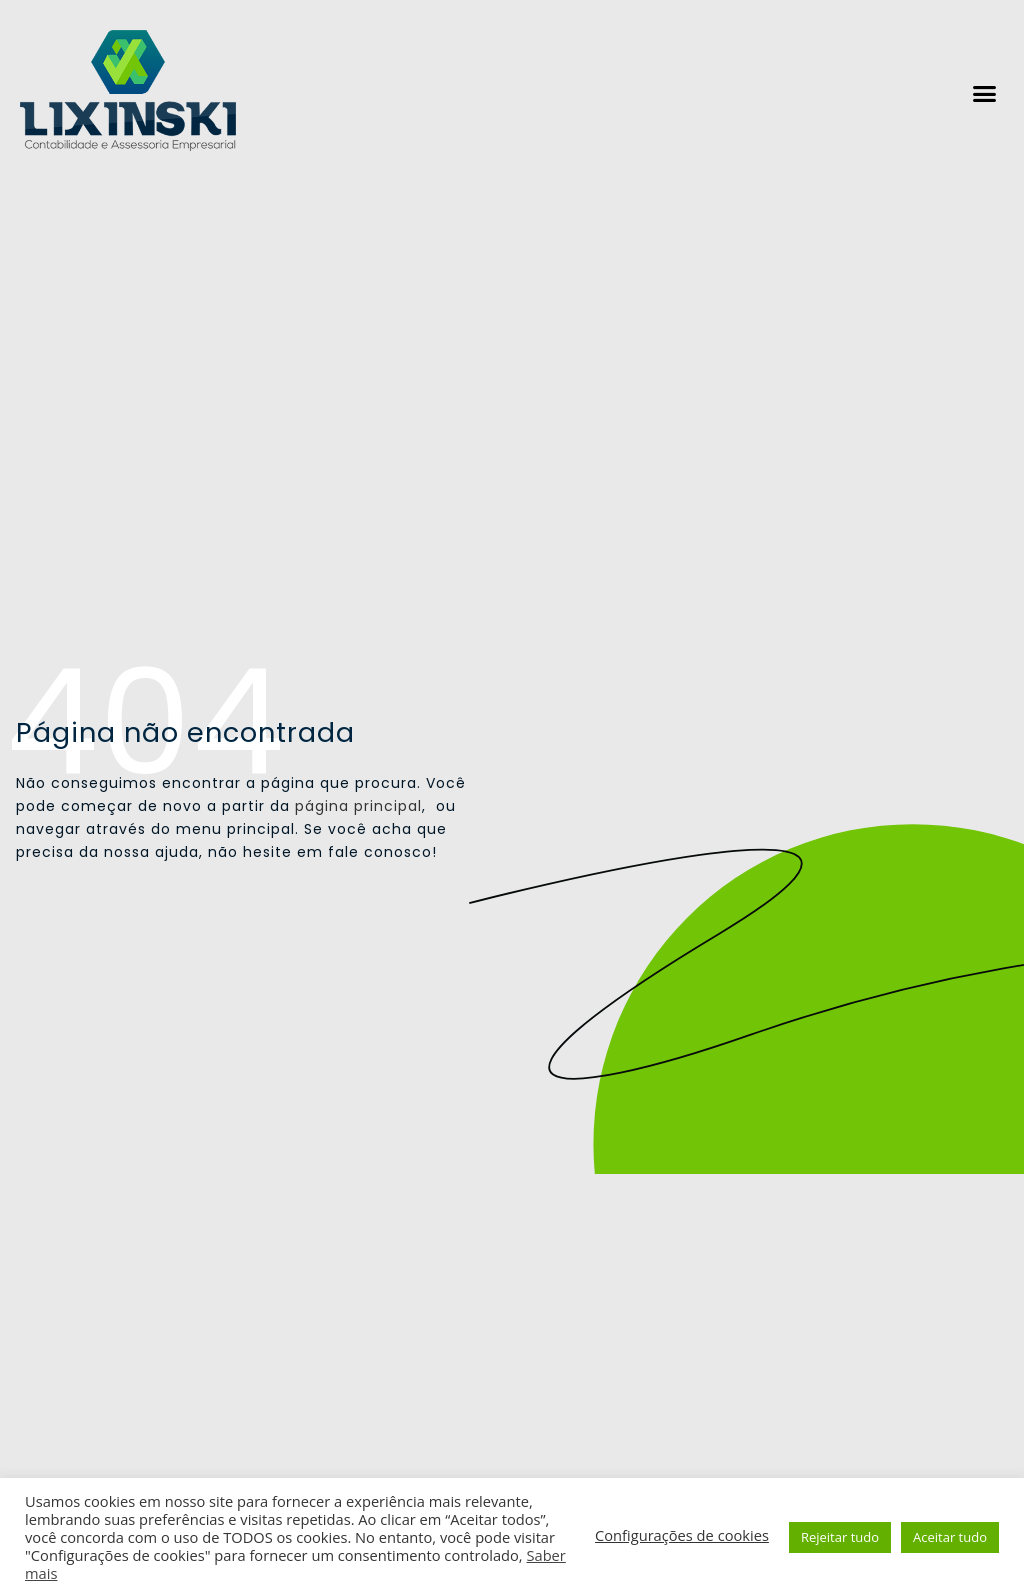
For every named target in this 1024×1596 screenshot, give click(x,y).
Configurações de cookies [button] (682, 1535)
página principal (358, 806)
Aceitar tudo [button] (950, 1537)
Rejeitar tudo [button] (840, 1537)
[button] (985, 94)
